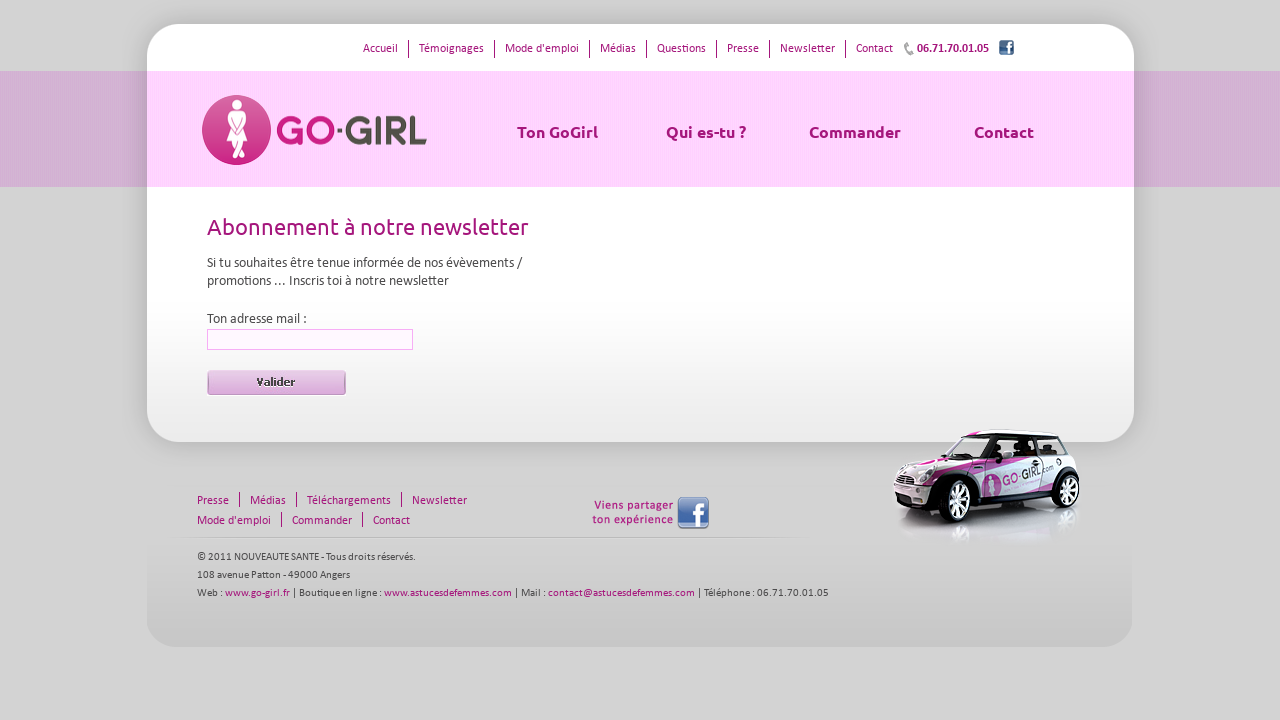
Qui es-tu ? (706, 131)
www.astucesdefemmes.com (448, 593)
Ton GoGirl (557, 131)
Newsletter (807, 49)
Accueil (380, 49)
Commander (855, 131)
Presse (743, 49)
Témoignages (451, 49)
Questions (681, 49)
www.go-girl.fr (257, 593)
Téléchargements (349, 501)
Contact (1004, 131)
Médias (618, 49)
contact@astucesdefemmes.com (621, 593)
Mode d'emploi (542, 49)
